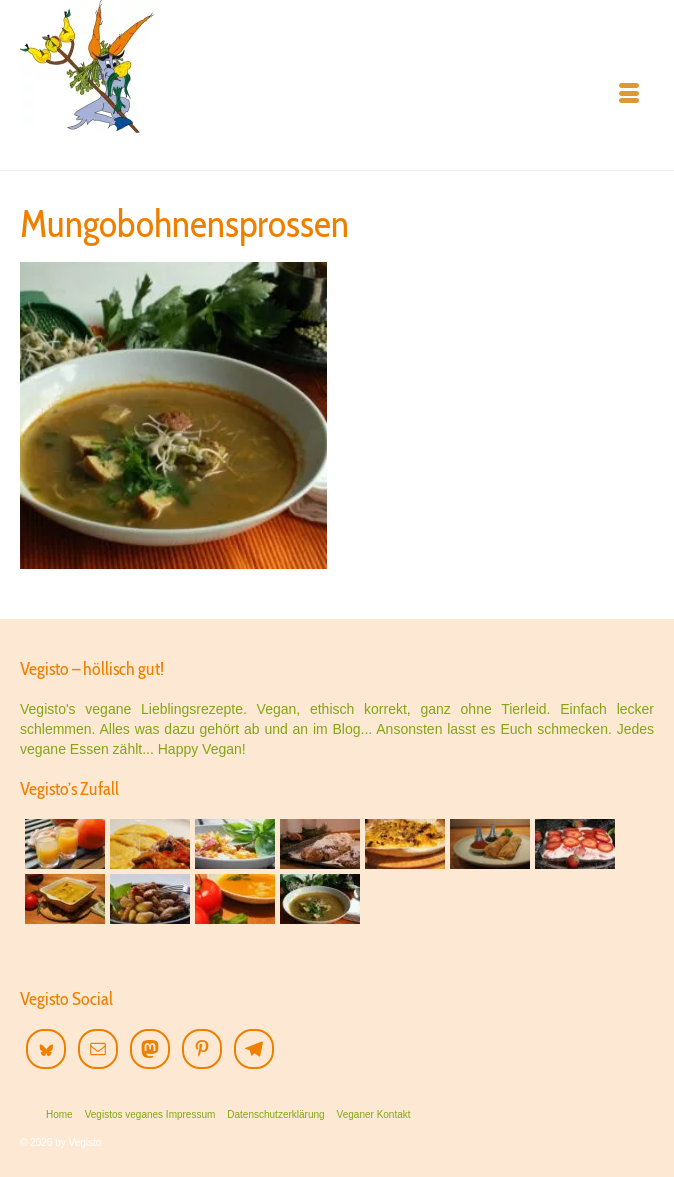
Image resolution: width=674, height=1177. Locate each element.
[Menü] (629, 95)
